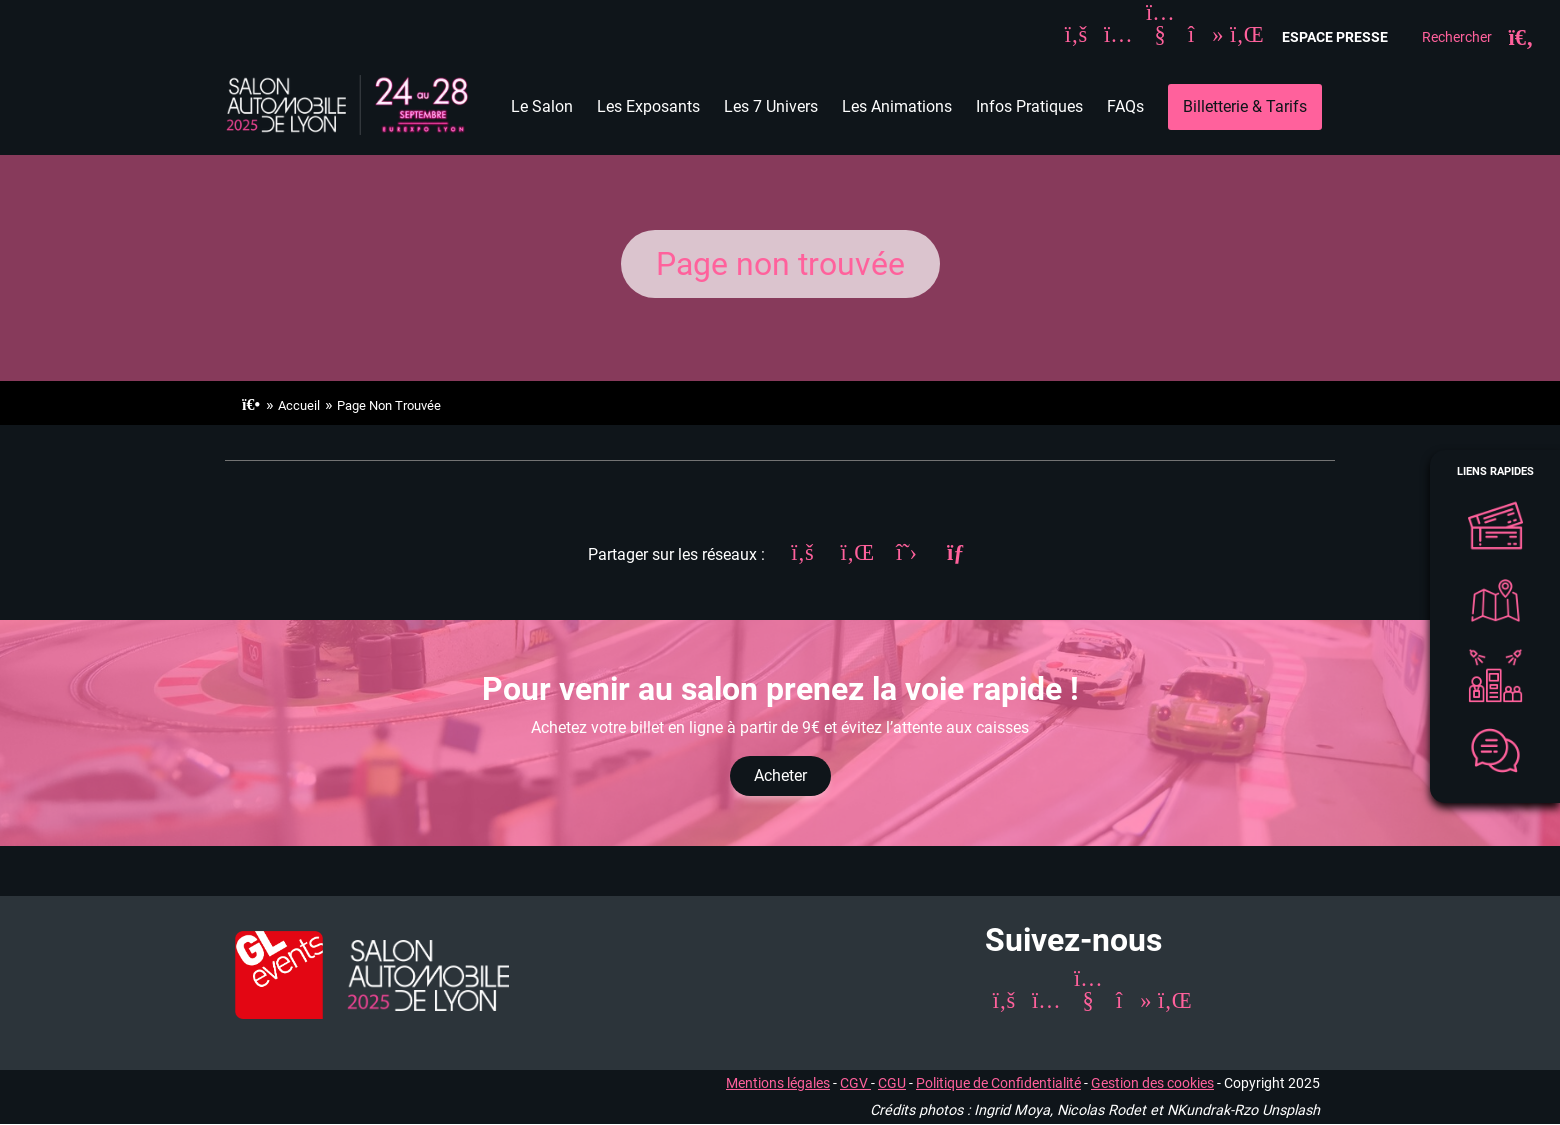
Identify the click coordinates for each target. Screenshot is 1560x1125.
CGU (892, 1083)
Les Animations (897, 106)
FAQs (1125, 106)
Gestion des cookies (1152, 1083)
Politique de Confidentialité (998, 1083)
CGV (855, 1083)
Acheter (780, 775)
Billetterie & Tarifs (1245, 106)
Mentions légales (778, 1083)
